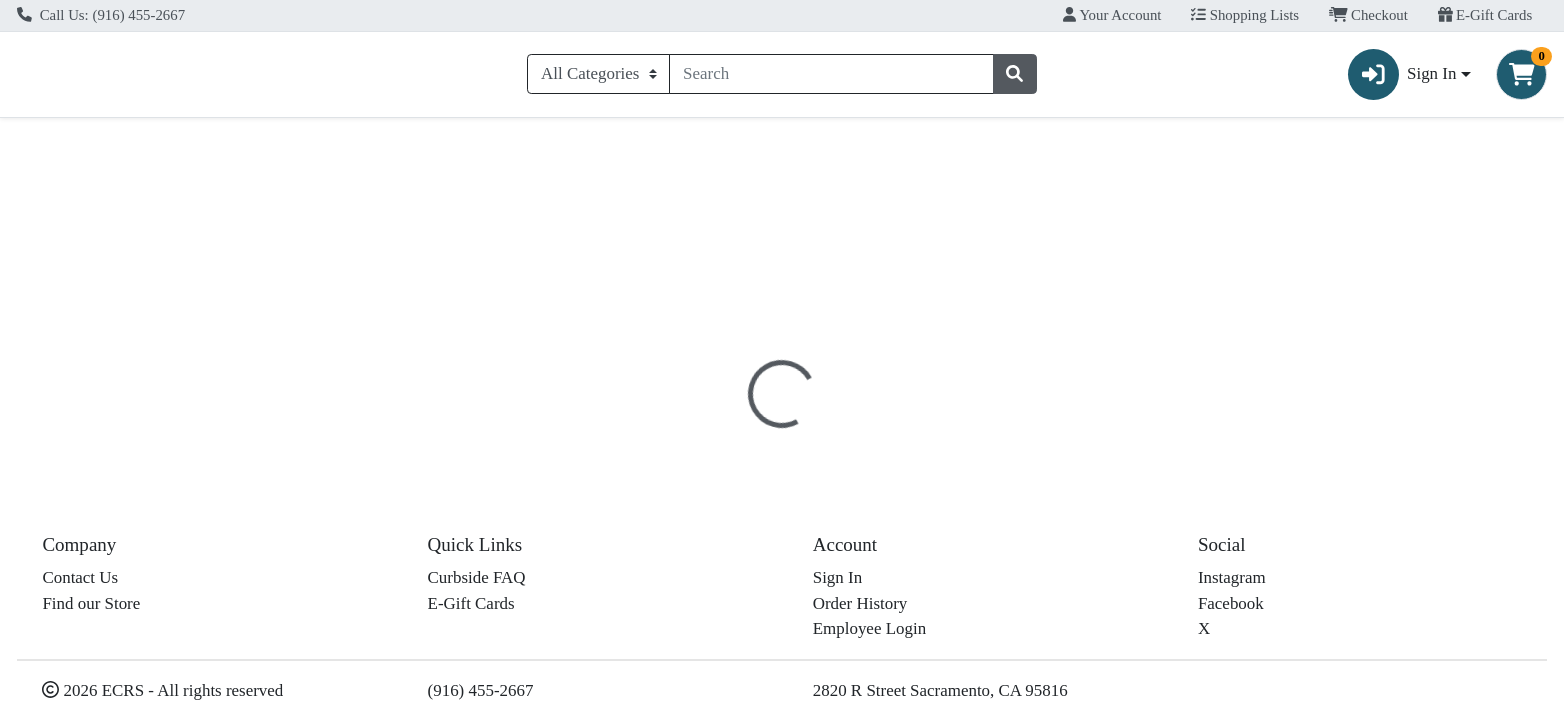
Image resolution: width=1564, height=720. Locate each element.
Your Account (1112, 15)
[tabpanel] (1108, 568)
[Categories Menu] (598, 78)
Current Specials (90, 143)
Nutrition (793, 435)
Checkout (1368, 15)
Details (707, 435)
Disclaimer (893, 435)
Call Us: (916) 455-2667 (101, 15)
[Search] (831, 78)
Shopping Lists (1245, 15)
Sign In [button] (1402, 78)
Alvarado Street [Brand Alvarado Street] (912, 584)
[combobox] (831, 78)
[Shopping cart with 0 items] (1521, 78)
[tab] (707, 434)
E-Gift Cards (1485, 15)
